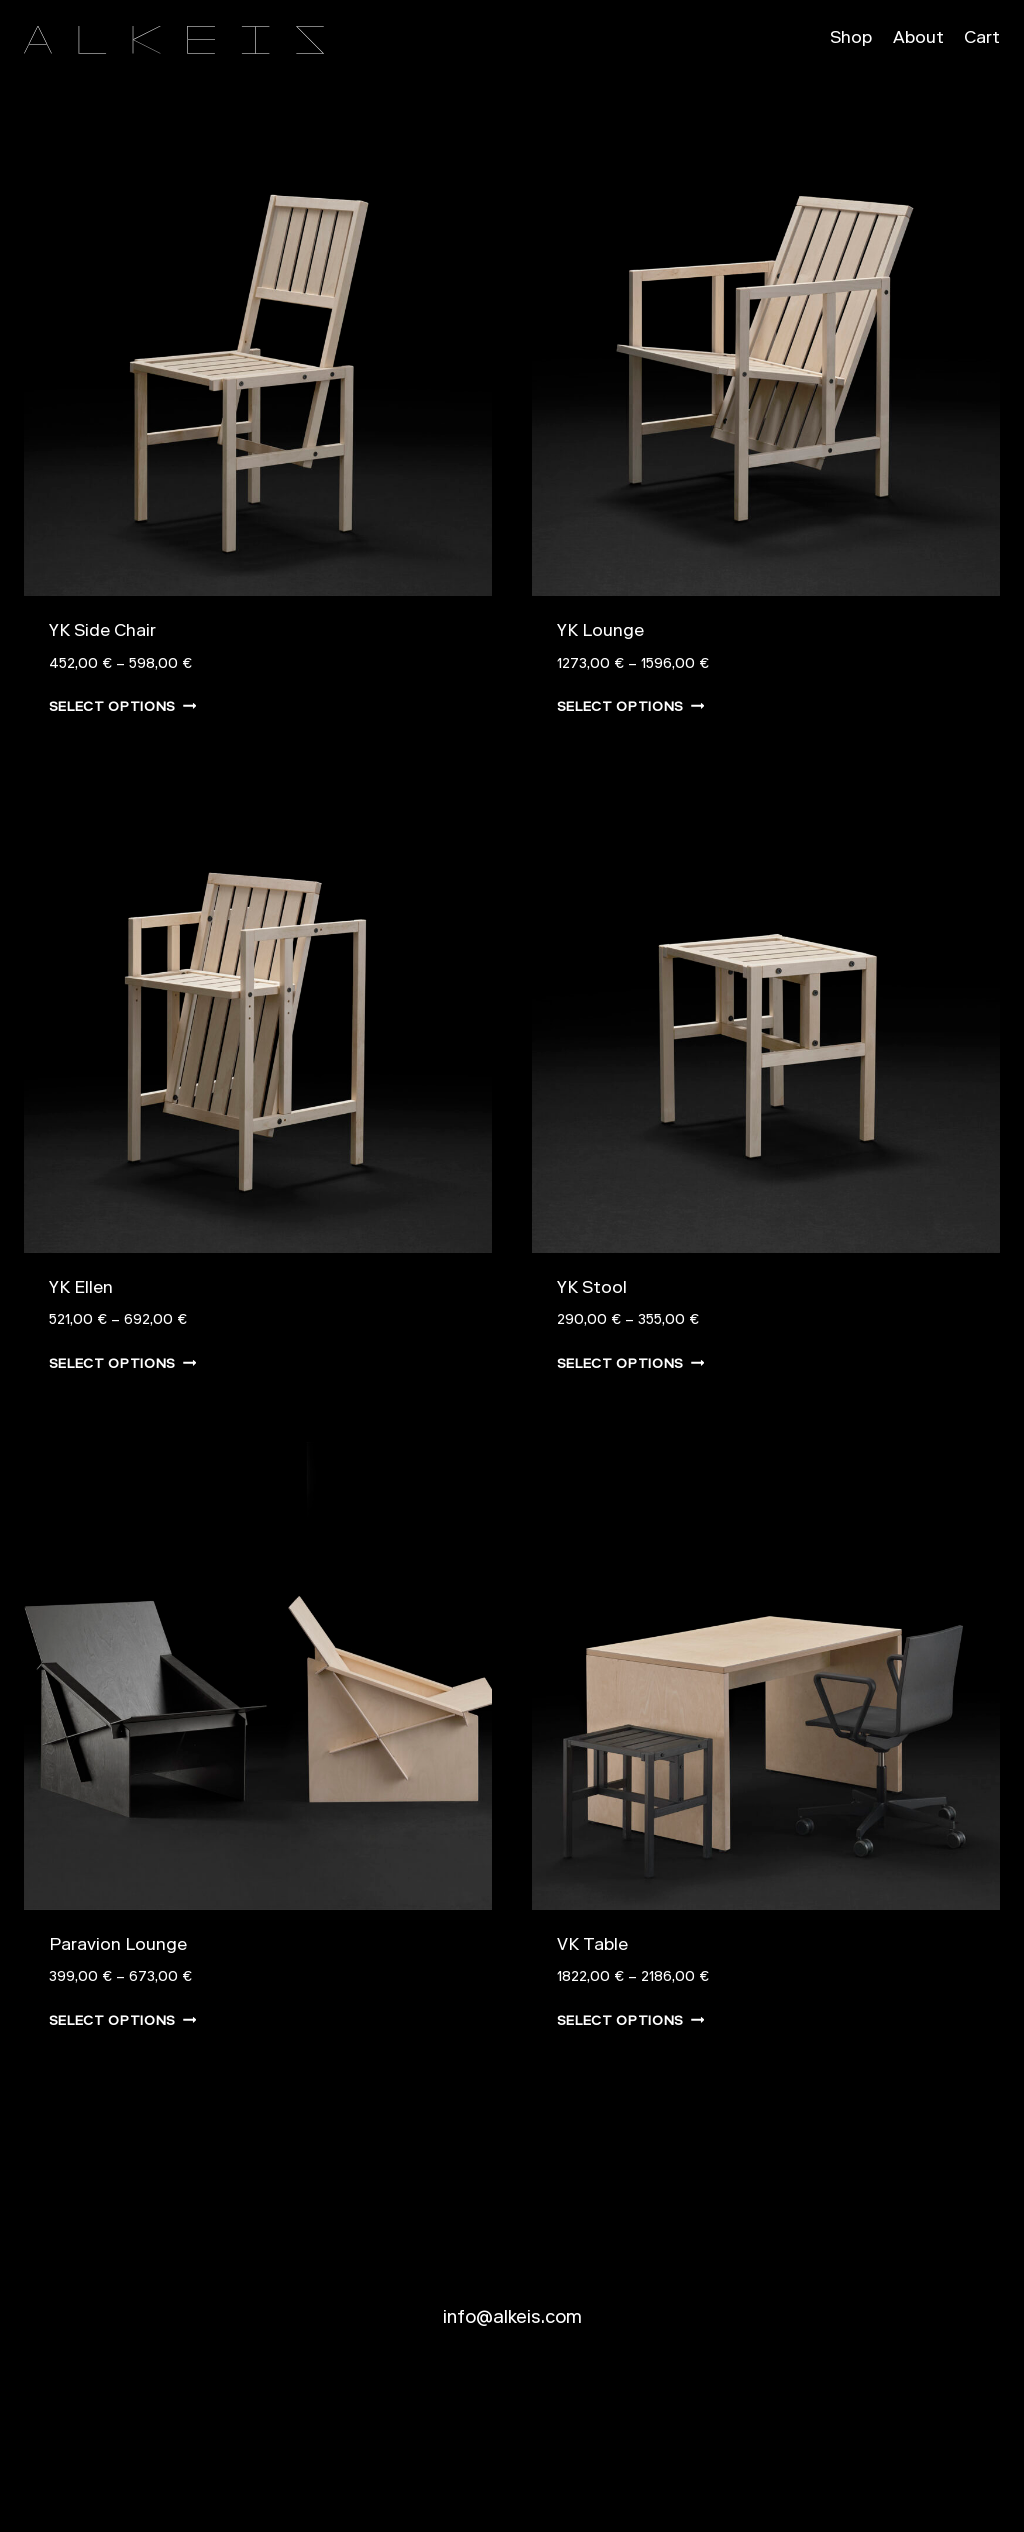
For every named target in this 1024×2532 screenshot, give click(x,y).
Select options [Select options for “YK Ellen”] (123, 1363)
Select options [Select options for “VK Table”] (631, 2020)
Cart (982, 39)
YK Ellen (81, 1289)
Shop (851, 39)
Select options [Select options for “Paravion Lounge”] (123, 2020)
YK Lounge (600, 632)
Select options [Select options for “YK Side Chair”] (123, 706)
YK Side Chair (102, 632)
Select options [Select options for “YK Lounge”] (631, 706)
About (918, 39)
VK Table (592, 1946)
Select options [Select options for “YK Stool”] (631, 1363)
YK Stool (592, 1289)
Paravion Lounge (118, 1946)
